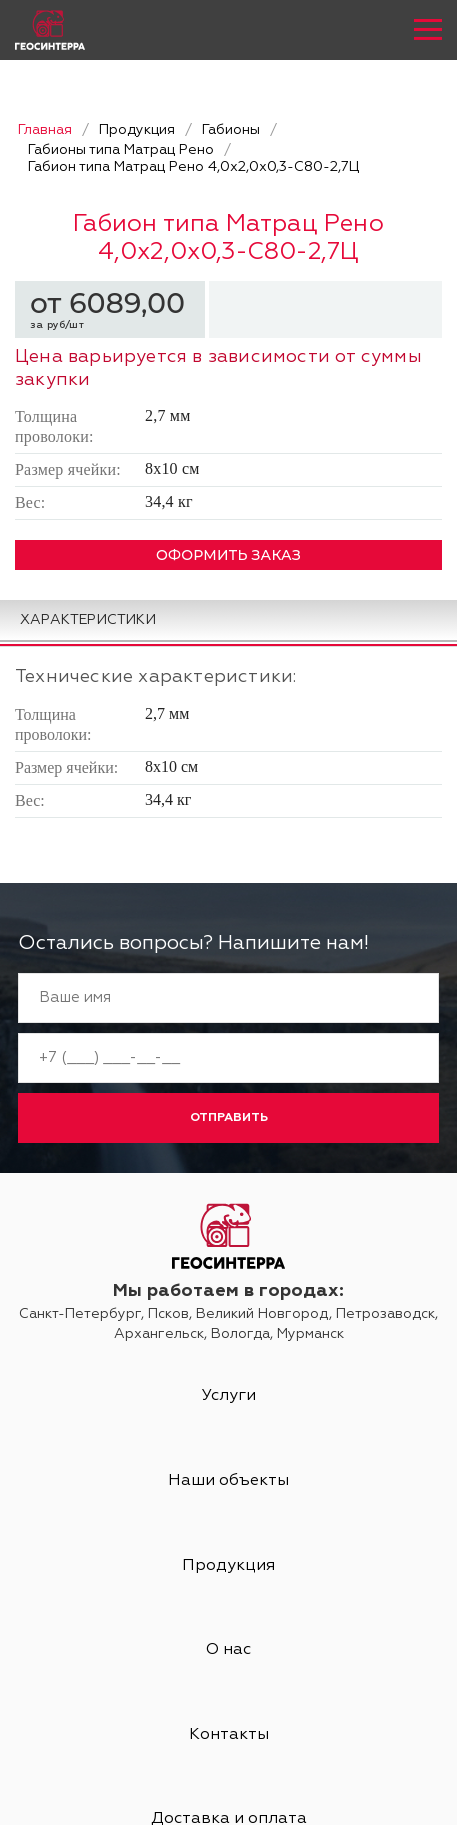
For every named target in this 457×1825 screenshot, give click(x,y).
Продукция (228, 1566)
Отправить (229, 1118)
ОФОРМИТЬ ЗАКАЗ (228, 555)
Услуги (229, 1396)
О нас (228, 1650)
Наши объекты (228, 1481)
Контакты (229, 1735)
